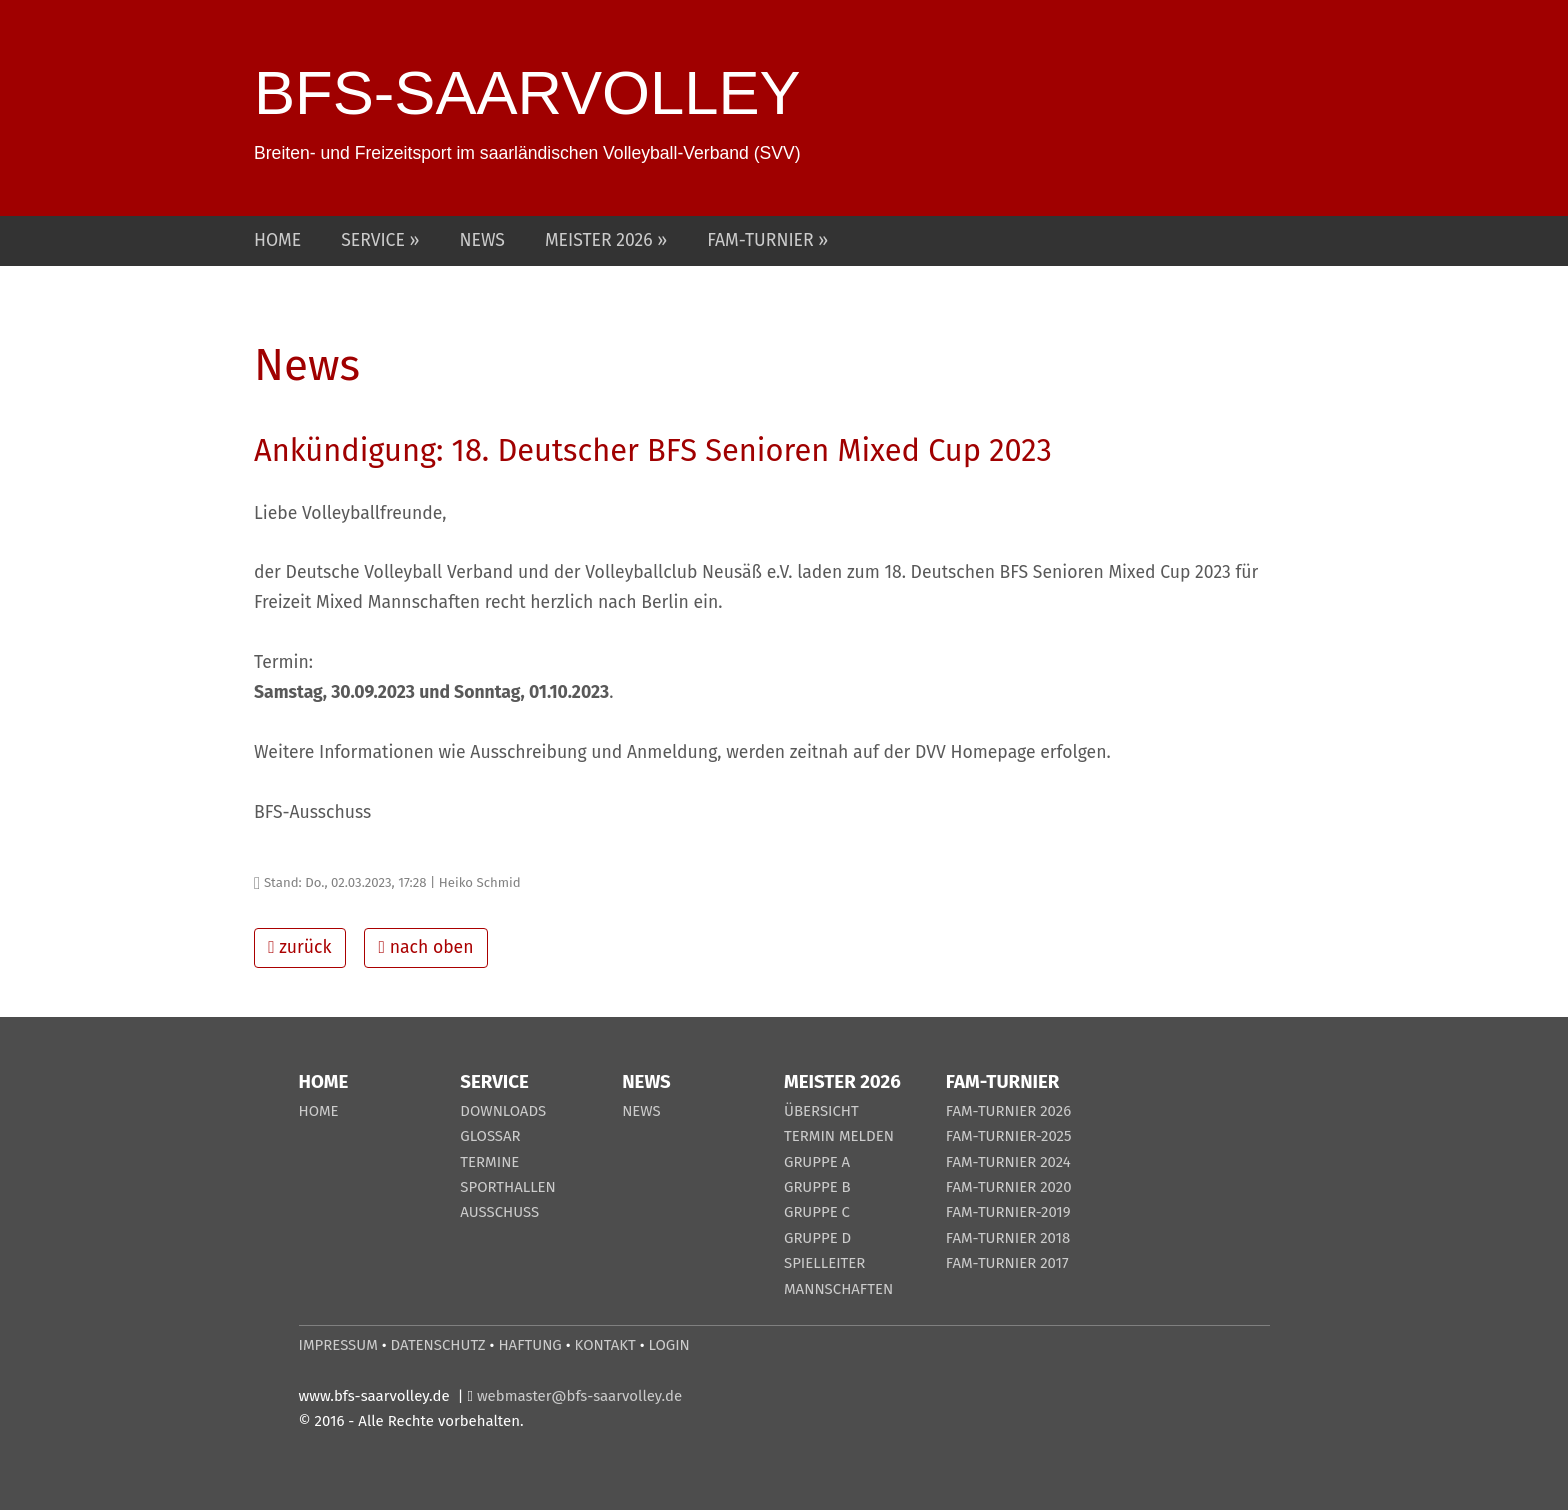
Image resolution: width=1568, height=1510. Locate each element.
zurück (299, 947)
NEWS (482, 240)
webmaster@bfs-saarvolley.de (579, 1396)
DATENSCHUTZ (438, 1345)
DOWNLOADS (503, 1111)
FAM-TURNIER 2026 (1008, 1111)
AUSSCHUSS (499, 1212)
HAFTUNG (529, 1345)
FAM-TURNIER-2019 (1008, 1212)
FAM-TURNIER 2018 (1008, 1238)
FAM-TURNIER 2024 (1008, 1162)
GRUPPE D (817, 1238)
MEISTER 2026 (601, 240)
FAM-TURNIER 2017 (1007, 1263)
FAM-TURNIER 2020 (1009, 1187)
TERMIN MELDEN (839, 1136)
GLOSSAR (490, 1136)
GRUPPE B (817, 1187)
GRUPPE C (817, 1212)
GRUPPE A (817, 1162)
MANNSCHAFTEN (838, 1289)
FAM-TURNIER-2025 (1009, 1136)
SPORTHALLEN (508, 1187)
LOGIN (669, 1345)
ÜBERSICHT (821, 1111)
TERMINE (489, 1162)
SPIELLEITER (824, 1263)
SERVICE (375, 240)
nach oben (426, 947)
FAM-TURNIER (762, 240)
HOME (277, 240)
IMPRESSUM (338, 1345)
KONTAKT (605, 1345)
